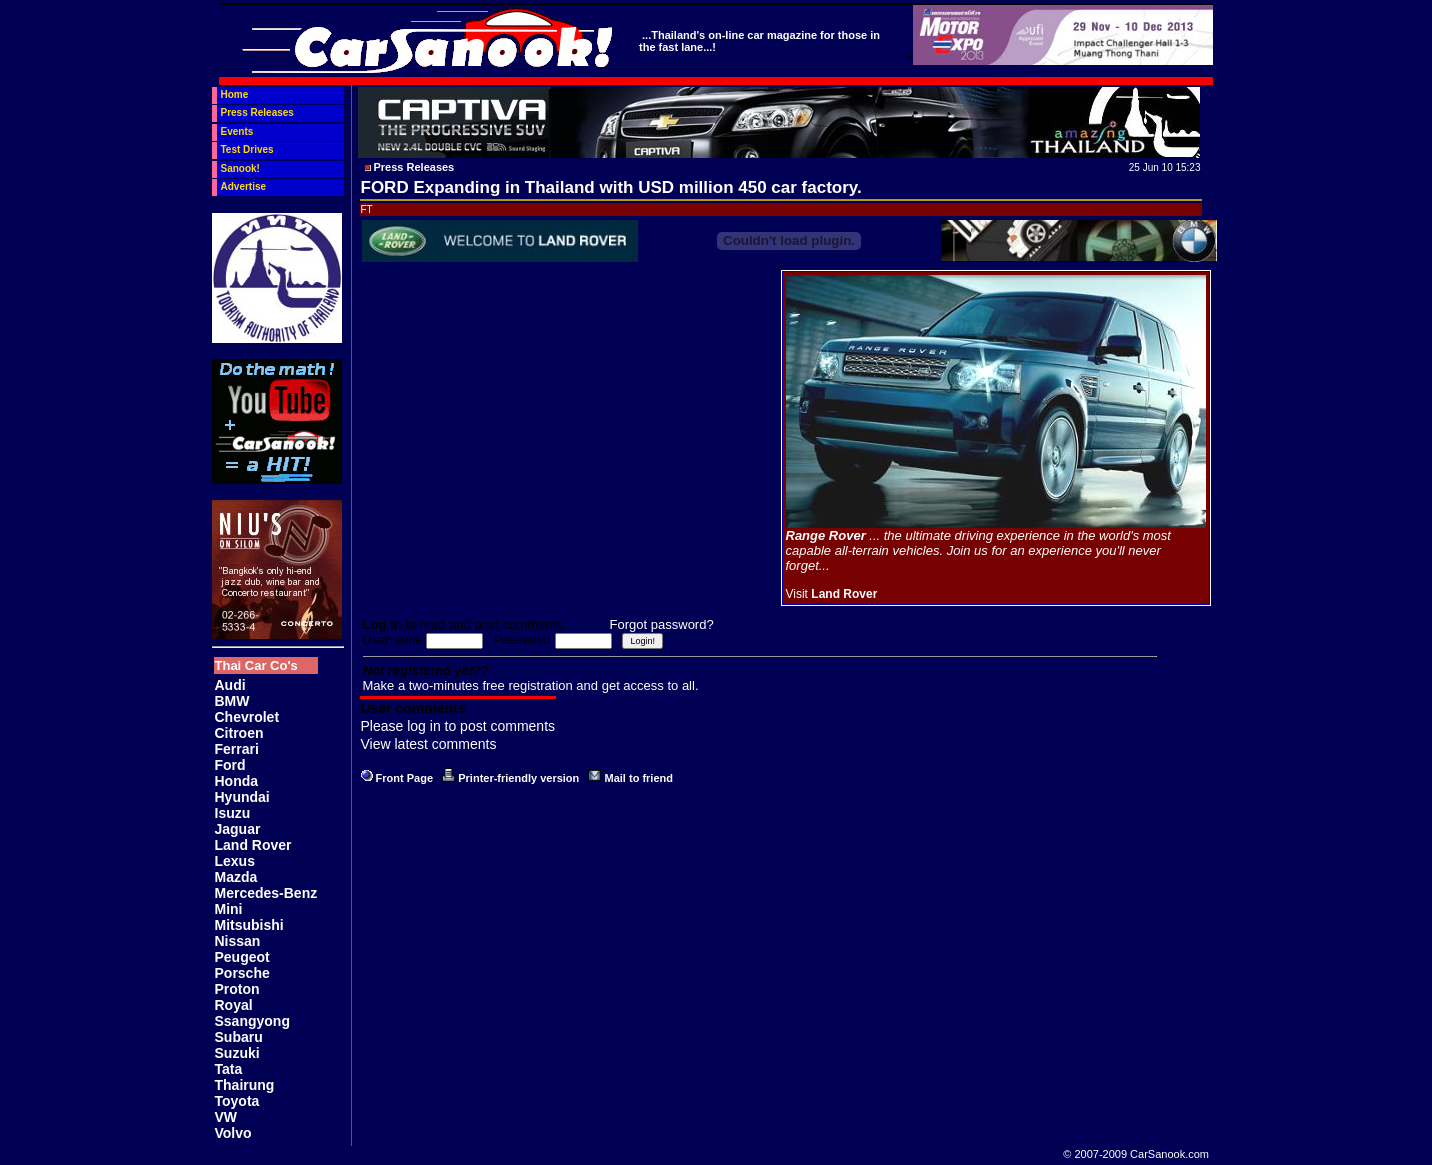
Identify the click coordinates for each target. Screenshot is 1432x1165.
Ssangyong (252, 1021)
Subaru (239, 1037)
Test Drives (247, 149)
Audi (230, 685)
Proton (237, 989)
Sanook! (240, 168)
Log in (382, 624)
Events (237, 131)
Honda (237, 781)
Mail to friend (639, 778)
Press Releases (257, 112)
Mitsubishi (249, 925)
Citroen (239, 733)
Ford (230, 765)
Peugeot (242, 957)
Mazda (236, 877)
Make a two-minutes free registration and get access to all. (531, 685)
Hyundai (242, 797)
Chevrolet (247, 717)
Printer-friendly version (518, 778)
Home (235, 94)
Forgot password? (662, 624)
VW (226, 1117)
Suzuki (237, 1053)
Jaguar (238, 829)
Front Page (404, 778)
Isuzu (233, 813)
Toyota (237, 1101)
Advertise (244, 186)
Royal (234, 1005)
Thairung (245, 1085)
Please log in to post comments (458, 726)
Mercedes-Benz (266, 893)
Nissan (238, 941)
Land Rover (253, 845)
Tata (229, 1069)
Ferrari (237, 749)
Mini (229, 909)
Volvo (233, 1133)
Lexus (235, 861)
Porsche (242, 973)
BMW (232, 701)
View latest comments (429, 744)
